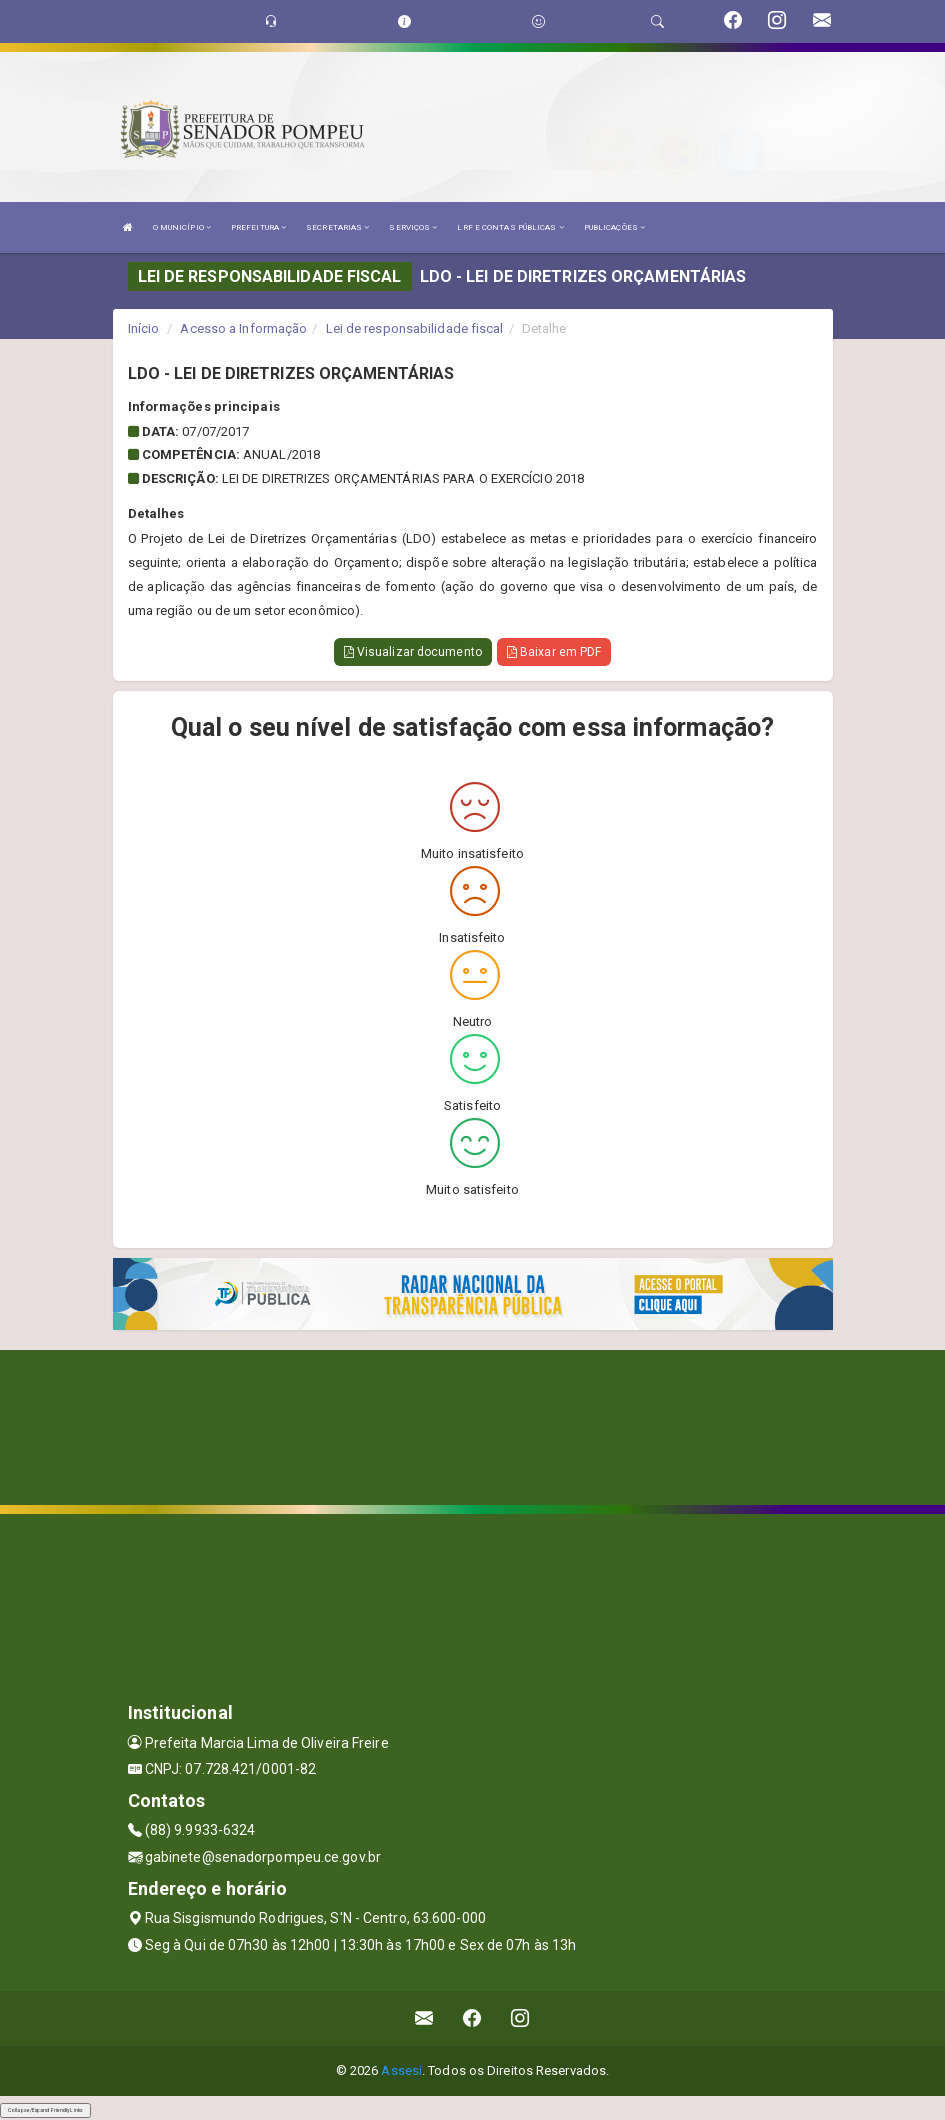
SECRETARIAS (337, 227)
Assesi (401, 2070)
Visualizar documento (413, 652)
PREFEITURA (258, 227)
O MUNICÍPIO (182, 227)
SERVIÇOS (413, 227)
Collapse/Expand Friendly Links (45, 2110)
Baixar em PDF (554, 652)
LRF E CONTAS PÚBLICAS (510, 227)
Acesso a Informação (243, 328)
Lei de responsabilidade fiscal (415, 328)
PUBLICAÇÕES (614, 227)
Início (144, 328)
